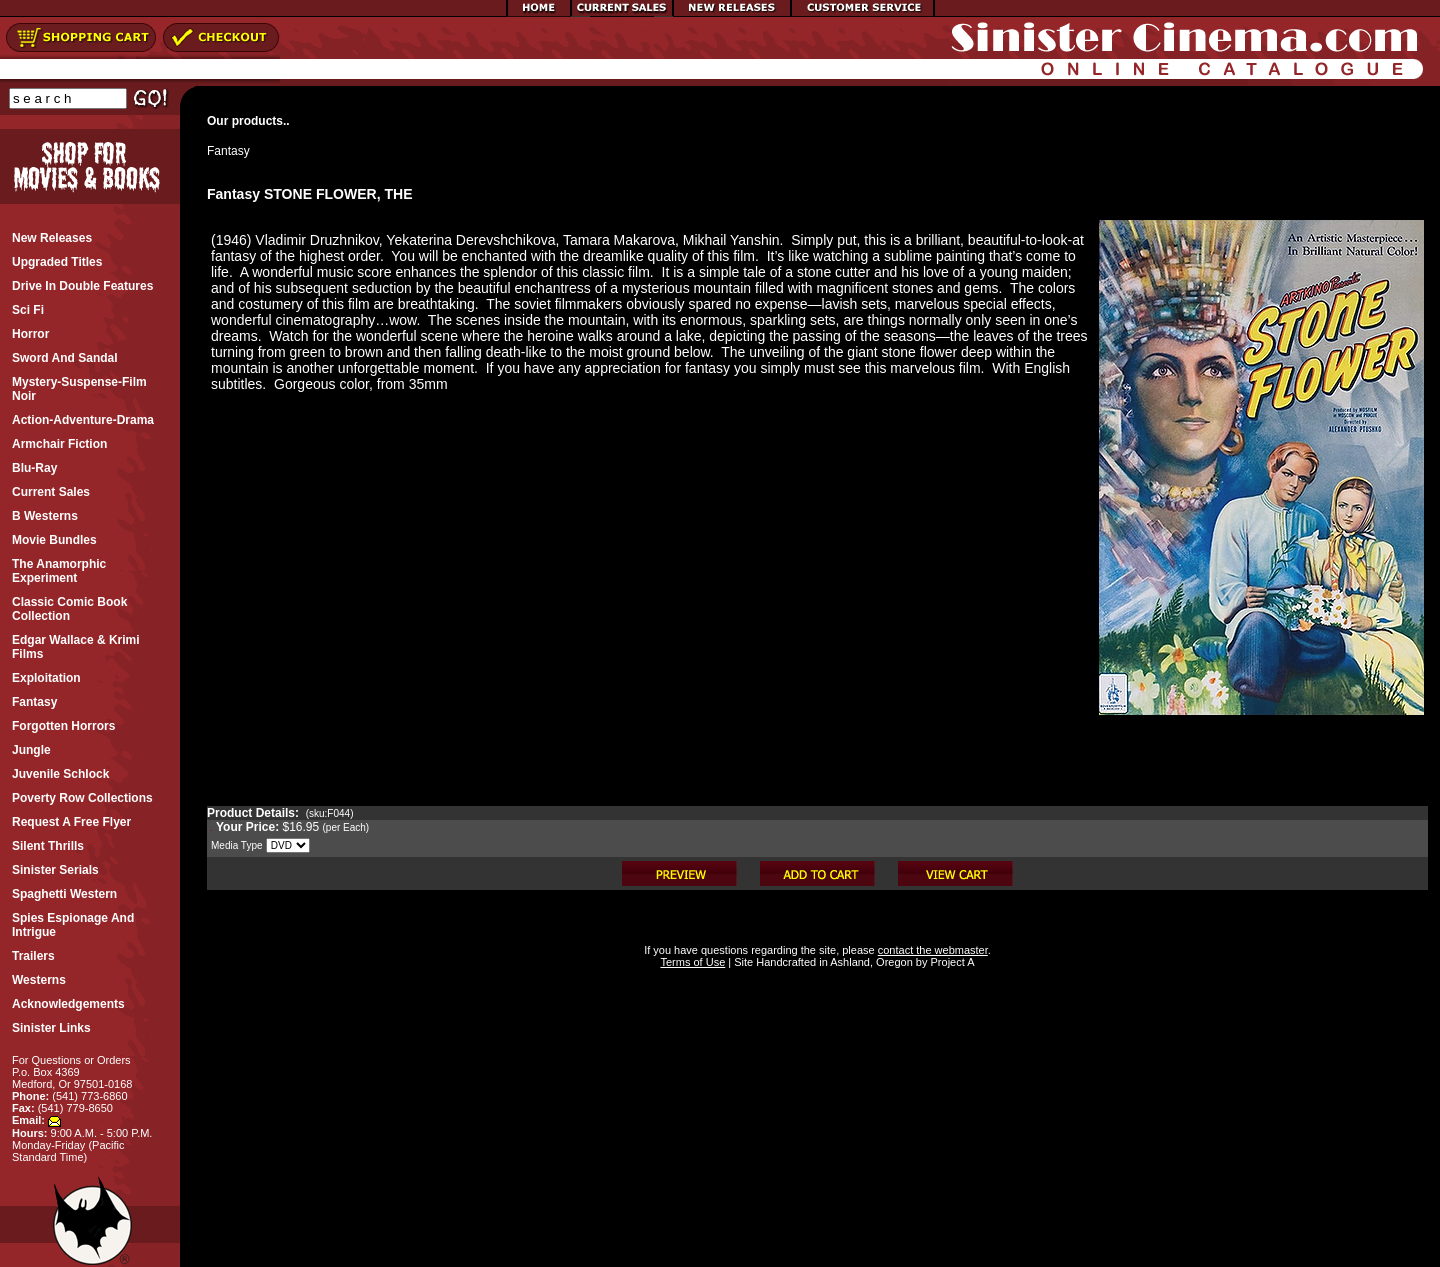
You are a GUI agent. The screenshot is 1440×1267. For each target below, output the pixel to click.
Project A (950, 962)
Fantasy (228, 151)
